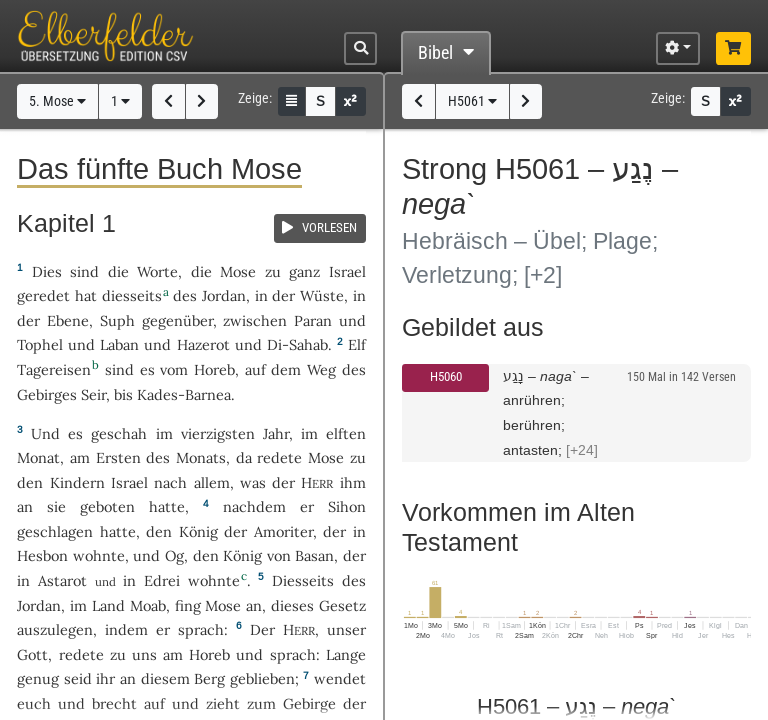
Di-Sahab (297, 344)
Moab (148, 605)
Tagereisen (54, 369)
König (198, 531)
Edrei (162, 580)
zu (273, 271)
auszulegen (55, 629)
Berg (209, 678)
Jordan (224, 295)
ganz (304, 271)
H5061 (472, 101)
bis (123, 394)
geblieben (262, 678)
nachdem (254, 506)
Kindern (77, 482)
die (201, 271)
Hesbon (42, 555)
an (25, 506)
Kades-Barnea (184, 394)
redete (279, 457)
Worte (157, 271)
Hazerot (203, 344)
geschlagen (55, 531)
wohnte (99, 555)
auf (154, 703)
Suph (117, 320)
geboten (107, 506)
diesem (165, 678)
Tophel (40, 344)
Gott (32, 654)
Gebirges (47, 394)
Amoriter (283, 531)
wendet (340, 678)
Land (108, 605)
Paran (313, 320)
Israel (347, 271)
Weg (321, 369)
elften (346, 433)
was (253, 482)
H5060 (446, 376)
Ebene (68, 320)
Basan (314, 555)
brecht (114, 703)
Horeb (214, 369)
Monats (201, 457)
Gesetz (342, 605)
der (334, 531)
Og (174, 555)
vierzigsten (218, 433)
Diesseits (303, 580)
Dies (47, 271)
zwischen (255, 320)
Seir (93, 394)
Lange (346, 654)
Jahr (276, 433)
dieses (292, 605)
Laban (119, 344)
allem (212, 482)
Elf (357, 344)
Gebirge (309, 703)
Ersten (118, 457)
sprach (201, 629)
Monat (38, 457)
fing (188, 605)
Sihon (347, 506)
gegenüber (177, 320)
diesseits (132, 295)
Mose (238, 271)
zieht (223, 703)
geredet (43, 295)
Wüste (322, 295)
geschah (119, 433)
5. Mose (57, 101)
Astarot (62, 580)
